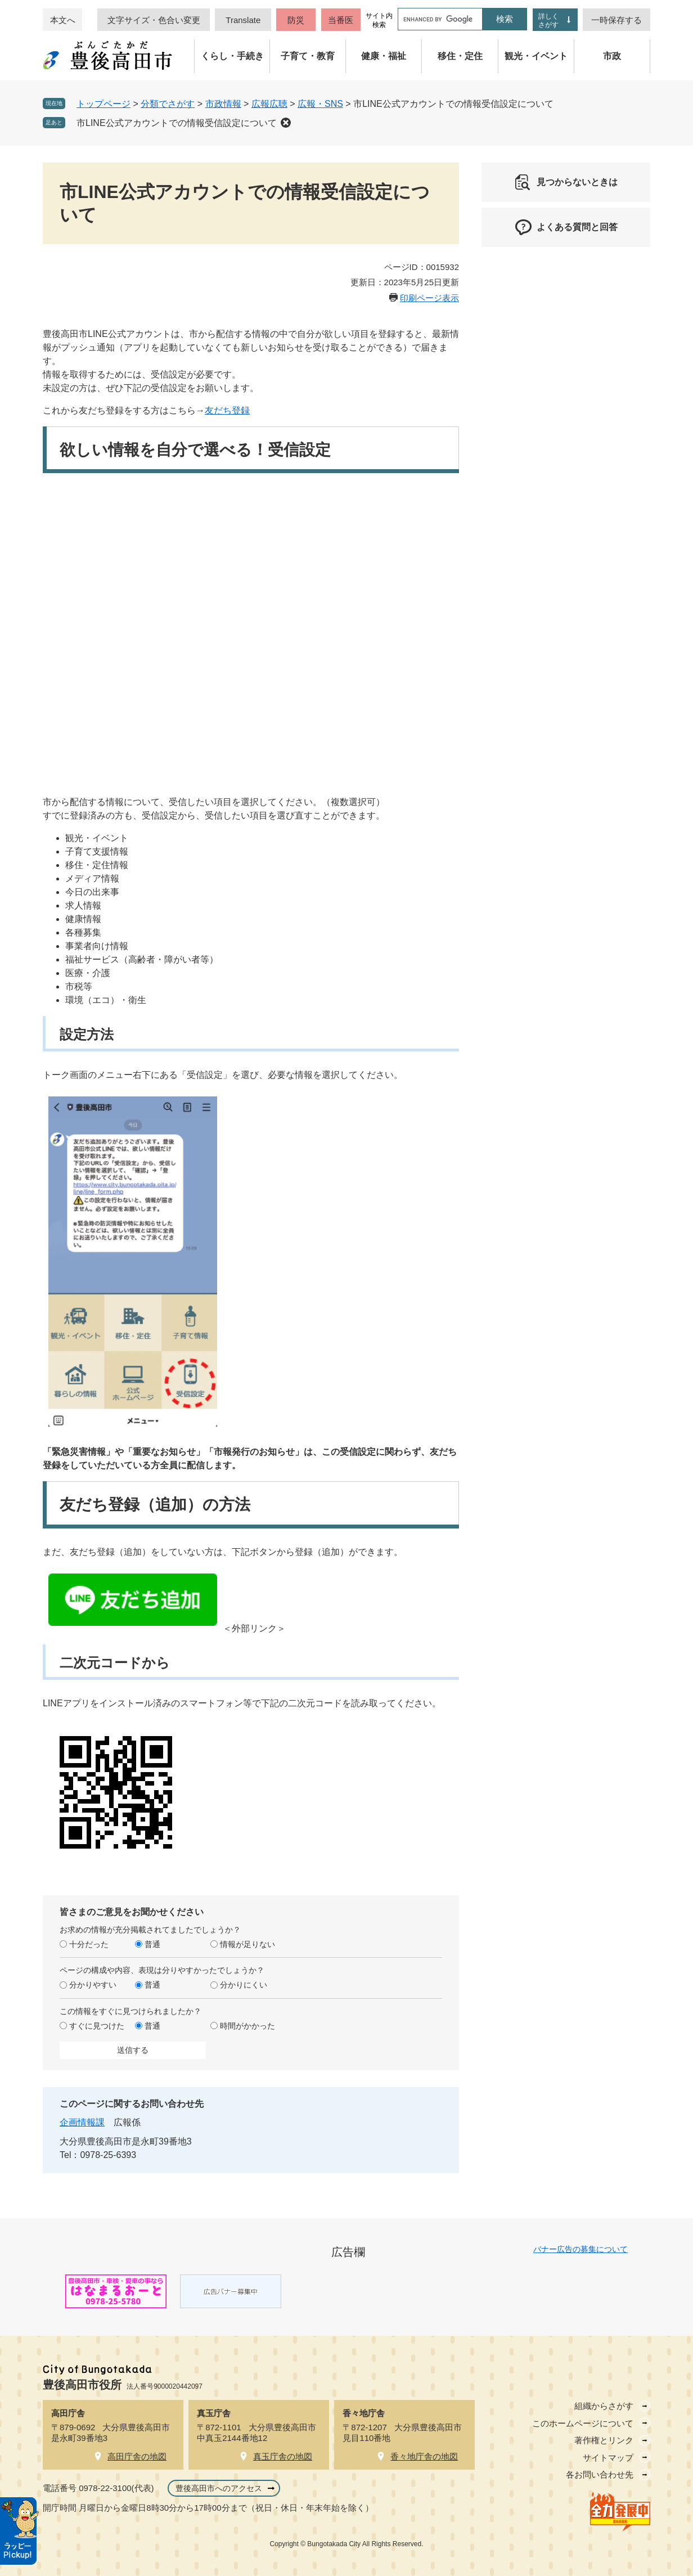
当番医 (340, 20)
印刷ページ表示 (429, 298)
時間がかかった (247, 2025)
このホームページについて (582, 2423)
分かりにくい (243, 1984)
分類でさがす (168, 104)
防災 (295, 20)
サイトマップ (608, 2457)
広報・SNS (320, 104)
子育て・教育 (308, 56)
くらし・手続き (232, 56)
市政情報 (223, 104)
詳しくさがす (548, 20)
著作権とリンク (603, 2440)
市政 (612, 56)
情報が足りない (247, 1944)
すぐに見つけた (96, 2025)
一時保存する (616, 20)
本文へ (62, 20)
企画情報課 (82, 2122)
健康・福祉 (383, 56)
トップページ (103, 104)
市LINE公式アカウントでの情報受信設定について (176, 123)
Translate (243, 20)
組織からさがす (603, 2406)
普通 (152, 1944)
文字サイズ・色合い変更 (153, 20)
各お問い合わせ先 (599, 2474)
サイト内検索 (379, 20)
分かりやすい (92, 1984)
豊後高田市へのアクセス (219, 2488)
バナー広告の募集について (580, 2249)
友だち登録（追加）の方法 (155, 1504)
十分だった (89, 1944)
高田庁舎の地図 (136, 2456)
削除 (286, 123)
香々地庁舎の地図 (424, 2456)
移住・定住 (460, 56)
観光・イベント (536, 56)
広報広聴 (269, 104)
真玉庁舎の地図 (282, 2456)
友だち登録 (227, 410)
